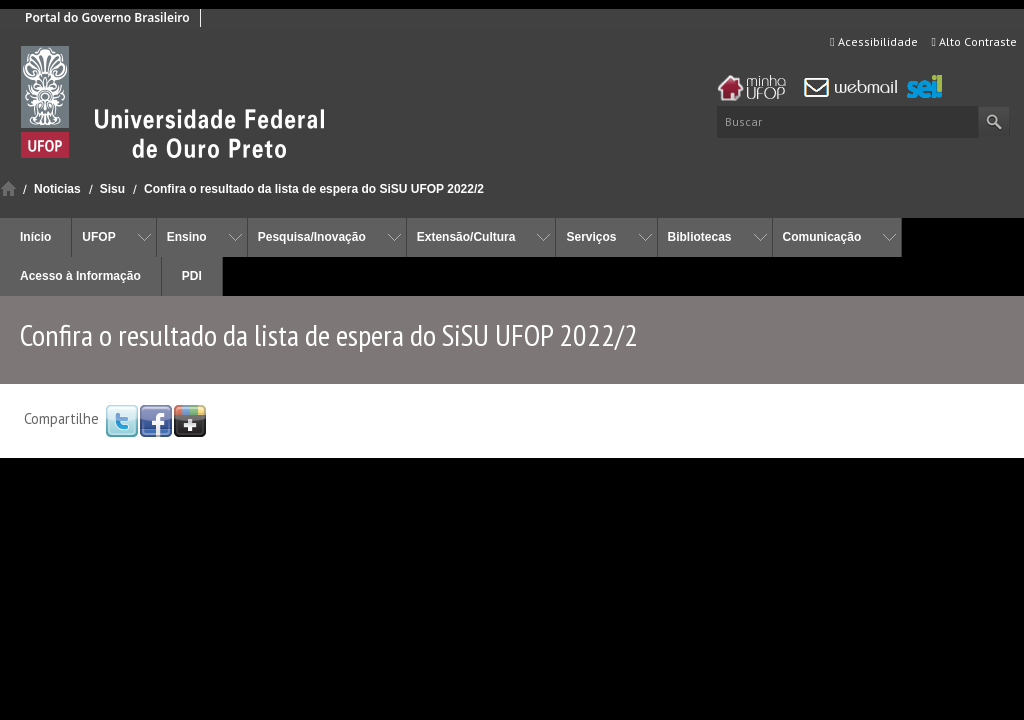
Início (8, 188)
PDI (192, 276)
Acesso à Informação (80, 276)
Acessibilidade (873, 41)
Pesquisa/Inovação (312, 237)
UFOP (98, 237)
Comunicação (822, 237)
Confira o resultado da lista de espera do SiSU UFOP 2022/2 (314, 189)
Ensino (187, 237)
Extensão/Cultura (466, 237)
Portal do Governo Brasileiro (107, 17)
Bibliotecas (700, 237)
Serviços (591, 237)
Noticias (57, 189)
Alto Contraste (974, 41)
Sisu (112, 189)
